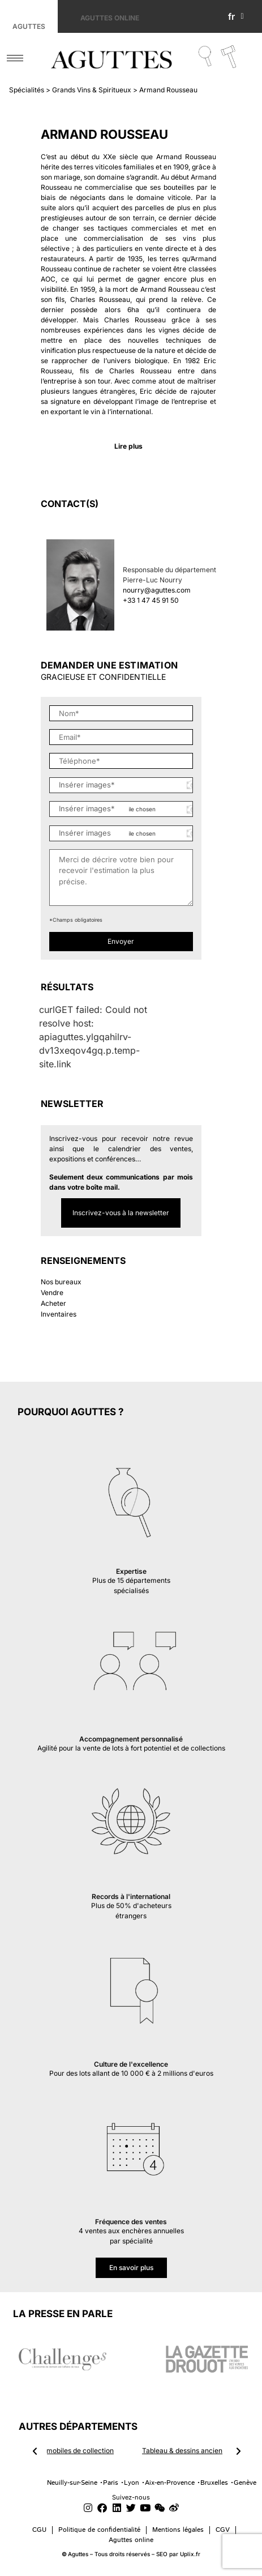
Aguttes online (109, 18)
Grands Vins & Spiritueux (91, 90)
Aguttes (28, 26)
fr (235, 16)
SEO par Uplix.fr (178, 2554)
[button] (128, 446)
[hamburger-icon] (15, 58)
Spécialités (26, 90)
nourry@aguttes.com (157, 590)
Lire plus (128, 446)
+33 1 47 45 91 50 (151, 600)
